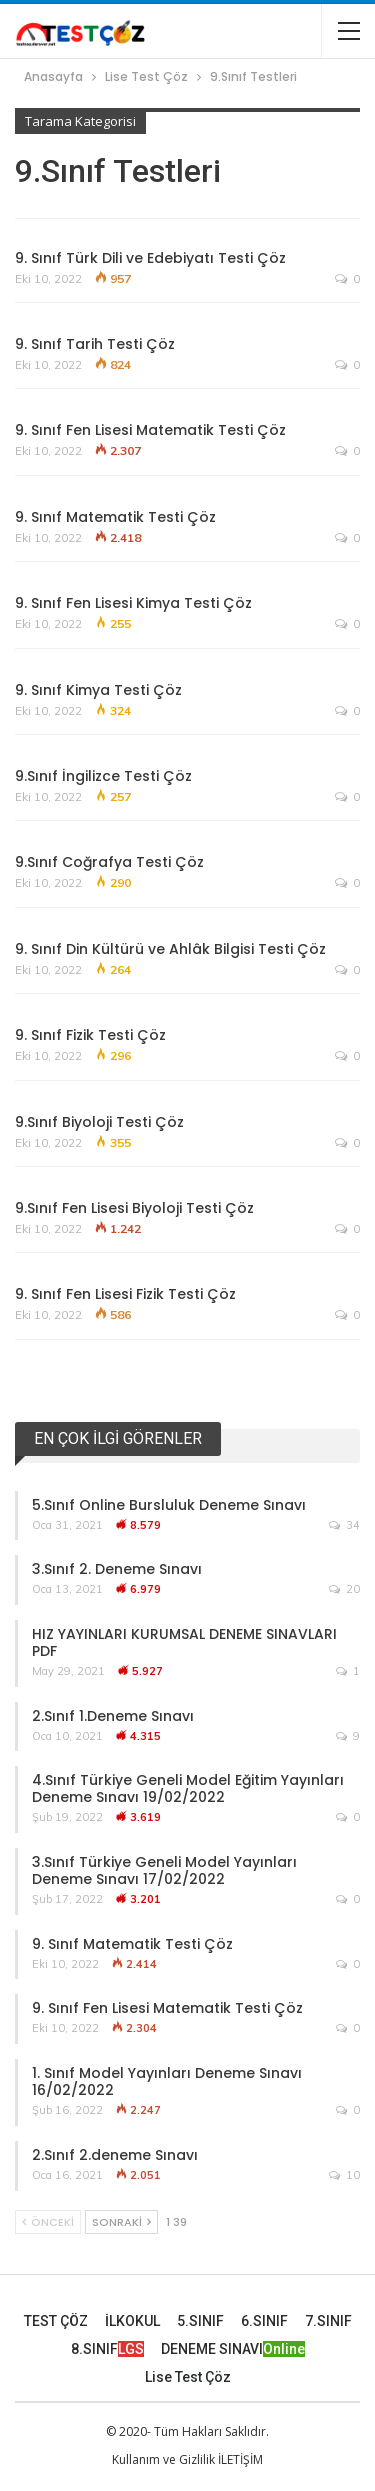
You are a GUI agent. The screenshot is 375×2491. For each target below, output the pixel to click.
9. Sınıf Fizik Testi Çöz (90, 1035)
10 (344, 2175)
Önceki (48, 2222)
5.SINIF (200, 2321)
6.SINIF (264, 2321)
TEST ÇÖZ (56, 2321)
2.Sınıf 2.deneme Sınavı (115, 2155)
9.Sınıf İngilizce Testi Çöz (103, 776)
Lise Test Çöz (188, 2377)
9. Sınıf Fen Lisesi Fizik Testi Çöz (125, 1294)
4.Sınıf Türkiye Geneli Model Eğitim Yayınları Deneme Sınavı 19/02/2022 (188, 1788)
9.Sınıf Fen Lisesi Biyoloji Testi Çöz (134, 1208)
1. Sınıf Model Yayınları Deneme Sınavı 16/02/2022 (167, 2081)
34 (344, 1525)
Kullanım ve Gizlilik (163, 2459)
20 (344, 1589)
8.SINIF (107, 2349)
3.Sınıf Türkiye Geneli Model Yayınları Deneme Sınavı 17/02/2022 (164, 1870)
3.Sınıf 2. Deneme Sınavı (117, 1569)
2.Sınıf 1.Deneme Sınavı (113, 1716)
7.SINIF (328, 2321)
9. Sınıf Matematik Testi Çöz (115, 517)
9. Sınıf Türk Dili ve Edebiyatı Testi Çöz (150, 258)
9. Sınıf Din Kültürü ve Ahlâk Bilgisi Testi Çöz (170, 949)
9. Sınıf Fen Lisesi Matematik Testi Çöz (150, 430)
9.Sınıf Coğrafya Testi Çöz (109, 862)
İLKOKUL (132, 2321)
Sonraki (121, 2222)
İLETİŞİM (240, 2459)
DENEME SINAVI (233, 2349)
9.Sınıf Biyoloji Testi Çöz (99, 1122)
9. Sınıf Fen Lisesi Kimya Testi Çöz (133, 603)
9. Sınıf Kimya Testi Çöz (98, 690)
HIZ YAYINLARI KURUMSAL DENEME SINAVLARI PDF (184, 1642)
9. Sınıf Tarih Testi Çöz (95, 344)
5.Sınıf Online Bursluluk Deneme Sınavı (169, 1505)
